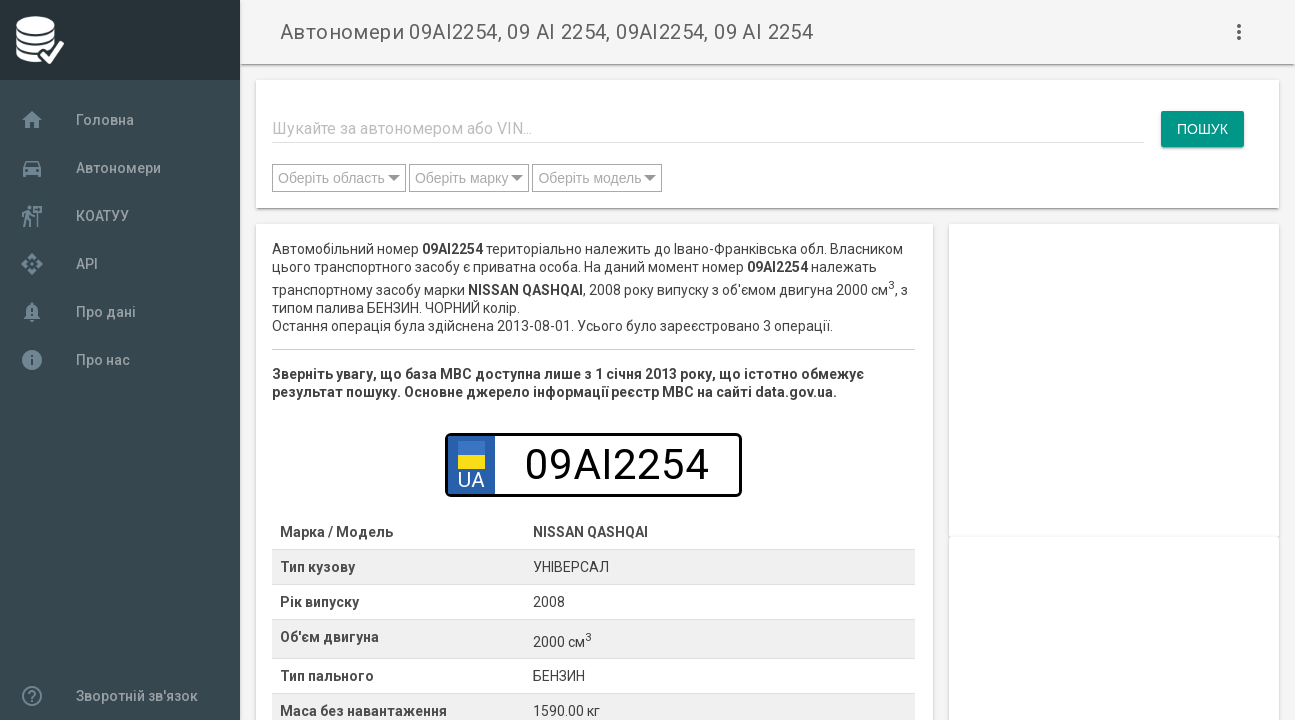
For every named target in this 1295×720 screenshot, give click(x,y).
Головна (77, 120)
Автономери (90, 168)
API (59, 264)
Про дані (78, 312)
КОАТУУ (74, 216)
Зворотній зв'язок (109, 696)
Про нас (75, 360)
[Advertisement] (1114, 349)
